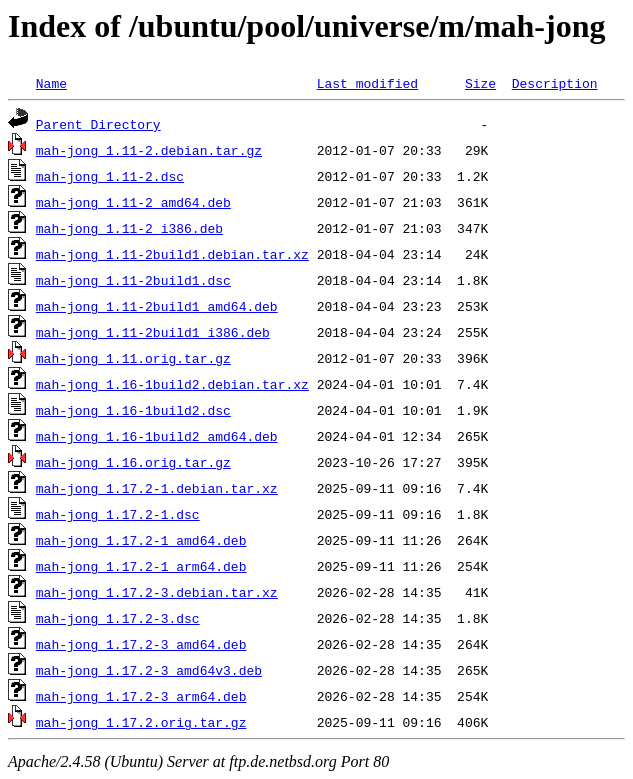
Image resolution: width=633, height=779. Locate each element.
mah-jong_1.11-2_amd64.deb (133, 202)
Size (480, 83)
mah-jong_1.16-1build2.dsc (133, 410)
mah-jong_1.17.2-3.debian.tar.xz (157, 592)
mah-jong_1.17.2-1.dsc (118, 514)
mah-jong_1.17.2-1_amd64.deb (141, 540)
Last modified (367, 83)
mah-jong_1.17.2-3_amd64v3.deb (149, 670)
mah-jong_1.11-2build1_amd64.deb (157, 306)
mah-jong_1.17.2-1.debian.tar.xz (157, 488)
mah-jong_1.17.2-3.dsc (118, 618)
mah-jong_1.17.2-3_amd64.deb (141, 644)
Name (51, 83)
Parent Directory (98, 124)
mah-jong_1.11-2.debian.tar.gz (149, 150)
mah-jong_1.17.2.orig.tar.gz (141, 722)
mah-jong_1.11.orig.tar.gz (133, 358)
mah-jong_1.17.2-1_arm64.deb (141, 566)
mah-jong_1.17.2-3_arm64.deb (141, 696)
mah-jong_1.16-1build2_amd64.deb (157, 436)
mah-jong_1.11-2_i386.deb (129, 228)
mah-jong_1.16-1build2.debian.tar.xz (172, 384)
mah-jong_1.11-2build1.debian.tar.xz (172, 254)
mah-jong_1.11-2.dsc (110, 176)
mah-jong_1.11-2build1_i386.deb (153, 332)
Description (555, 83)
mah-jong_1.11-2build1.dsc (133, 280)
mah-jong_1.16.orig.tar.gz (133, 462)
